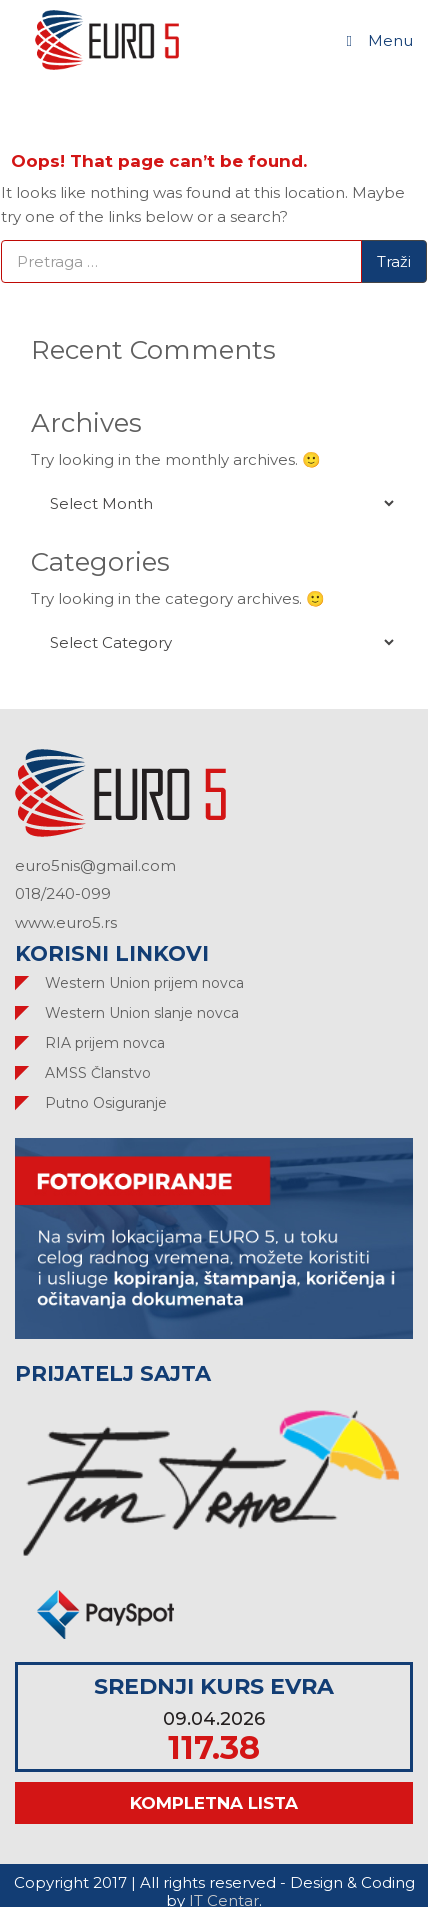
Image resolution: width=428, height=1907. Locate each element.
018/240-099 (63, 893)
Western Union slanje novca (142, 1013)
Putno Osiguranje (106, 1103)
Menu (377, 40)
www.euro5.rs (66, 922)
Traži (394, 261)
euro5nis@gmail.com (95, 865)
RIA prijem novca (105, 1043)
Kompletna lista (214, 1803)
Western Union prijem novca (144, 983)
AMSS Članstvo (98, 1073)
